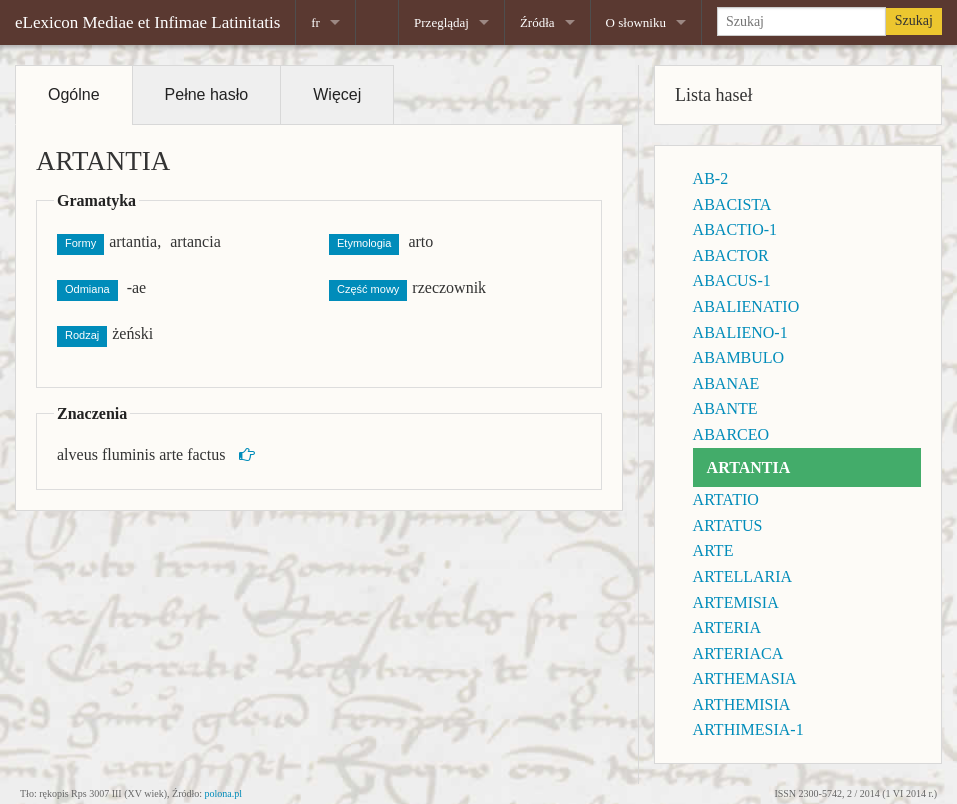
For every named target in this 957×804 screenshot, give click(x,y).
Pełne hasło (207, 94)
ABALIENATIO (746, 306)
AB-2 (711, 178)
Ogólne (74, 94)
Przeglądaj (441, 22)
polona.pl (224, 793)
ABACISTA (732, 204)
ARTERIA (727, 627)
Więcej (337, 94)
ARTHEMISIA (742, 704)
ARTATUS (728, 525)
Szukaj (914, 20)
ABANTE (725, 408)
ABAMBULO (739, 357)
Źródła (537, 22)
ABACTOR (731, 255)
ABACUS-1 (732, 280)
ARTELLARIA (742, 576)
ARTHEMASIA (745, 678)
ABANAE (726, 383)
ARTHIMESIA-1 (748, 729)
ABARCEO (731, 434)
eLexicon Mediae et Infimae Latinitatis (147, 22)
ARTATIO (726, 499)
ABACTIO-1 (735, 229)
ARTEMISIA (736, 602)
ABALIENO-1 (740, 332)
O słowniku (636, 22)
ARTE (713, 550)
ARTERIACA (738, 653)
